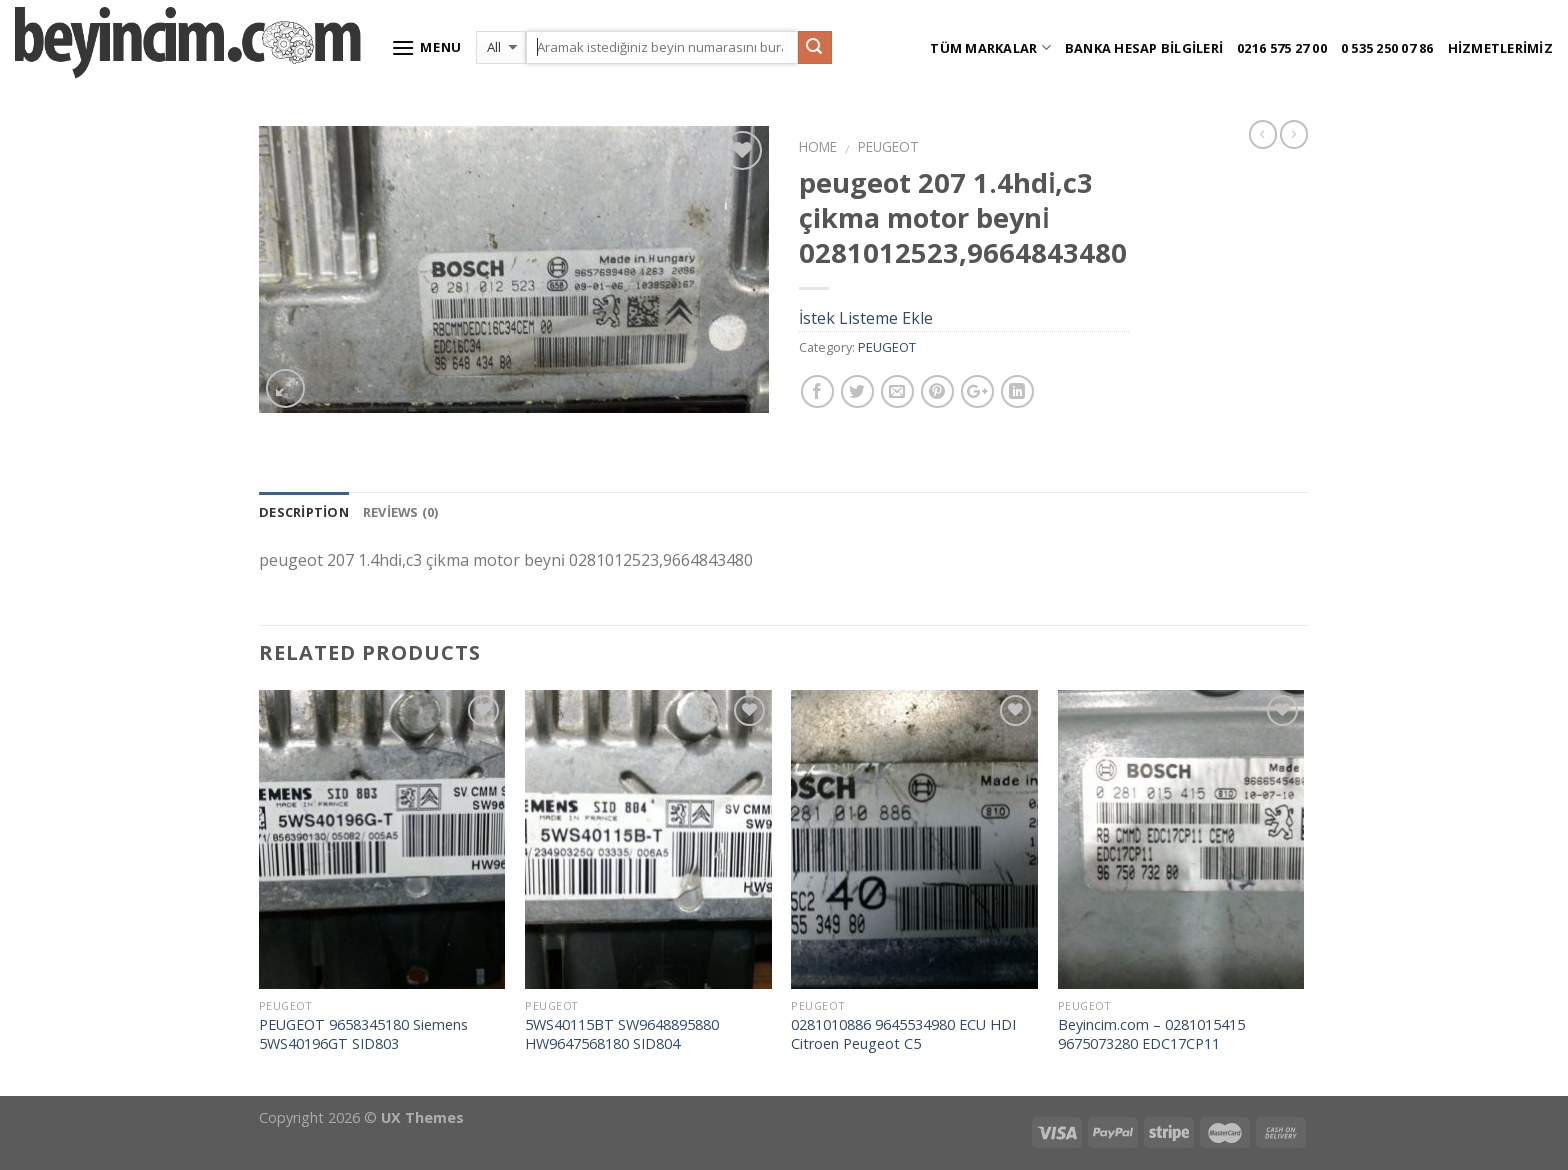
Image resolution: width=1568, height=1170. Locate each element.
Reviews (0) (401, 512)
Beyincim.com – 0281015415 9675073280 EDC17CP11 (1151, 1034)
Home (818, 146)
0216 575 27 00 (1282, 48)
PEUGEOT (888, 146)
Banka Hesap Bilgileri (1144, 48)
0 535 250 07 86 (1387, 48)
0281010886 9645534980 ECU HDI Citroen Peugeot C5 (903, 1034)
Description (304, 512)
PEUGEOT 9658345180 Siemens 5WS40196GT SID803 (363, 1034)
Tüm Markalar (990, 47)
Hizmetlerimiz (1500, 48)
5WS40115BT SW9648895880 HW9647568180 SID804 (622, 1034)
